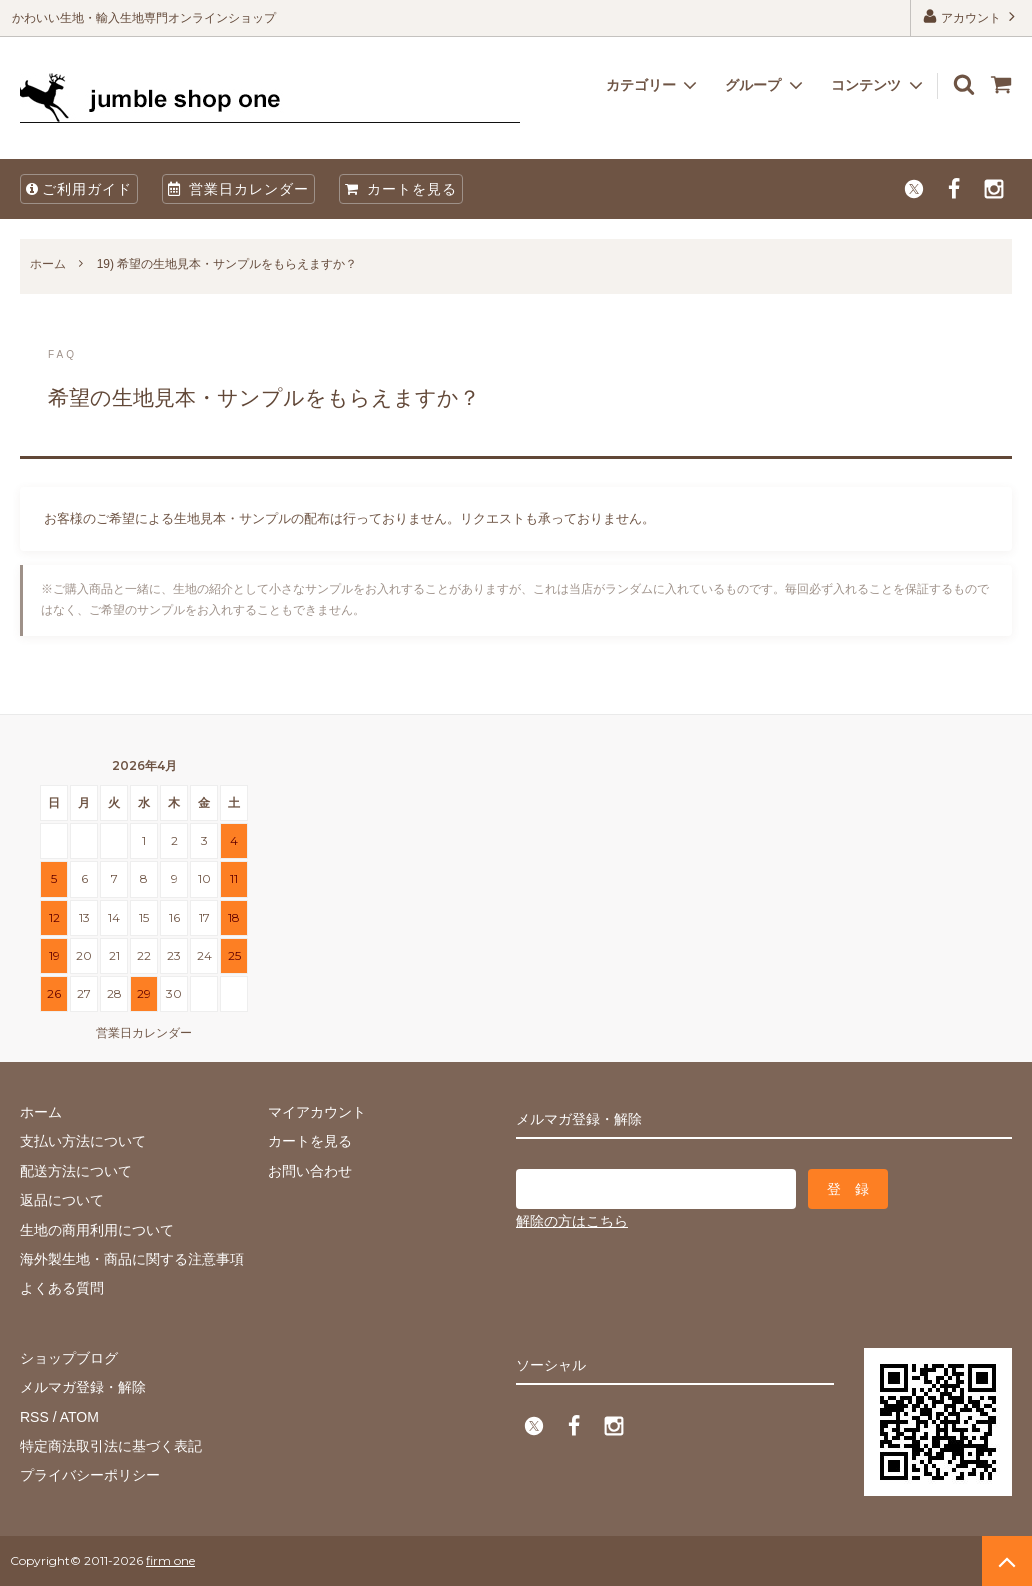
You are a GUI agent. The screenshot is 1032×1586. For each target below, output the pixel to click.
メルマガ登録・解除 (83, 1387)
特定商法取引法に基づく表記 (111, 1446)
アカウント (971, 16)
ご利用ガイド (79, 189)
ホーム (48, 264)
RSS (34, 1417)
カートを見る (401, 189)
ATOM (79, 1417)
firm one (170, 1560)
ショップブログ (69, 1358)
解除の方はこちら (572, 1221)
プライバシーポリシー (90, 1475)
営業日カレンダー (238, 189)
